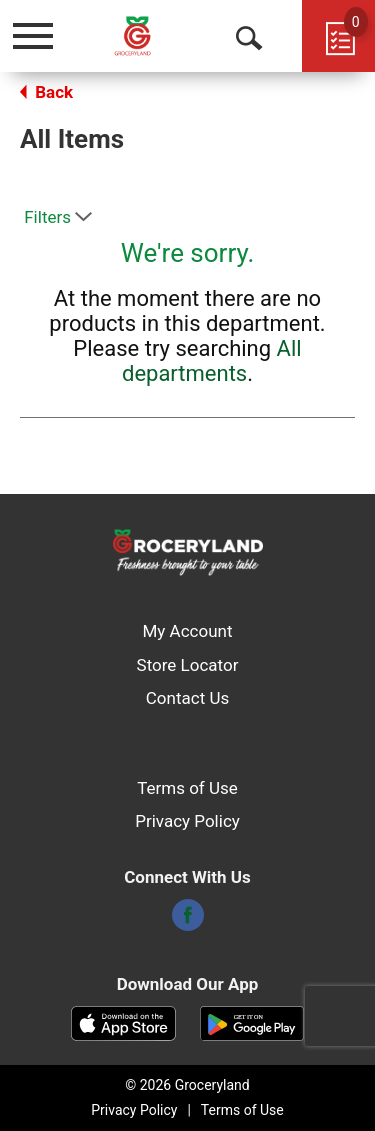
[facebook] (188, 921)
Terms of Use (187, 788)
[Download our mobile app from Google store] (252, 1022)
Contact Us (187, 698)
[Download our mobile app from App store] (123, 1022)
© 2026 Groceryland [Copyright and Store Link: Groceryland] (187, 1085)
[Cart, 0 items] (338, 36)
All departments (212, 361)
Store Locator (188, 665)
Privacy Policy (187, 821)
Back (46, 92)
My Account (187, 631)
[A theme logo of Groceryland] (148, 35)
